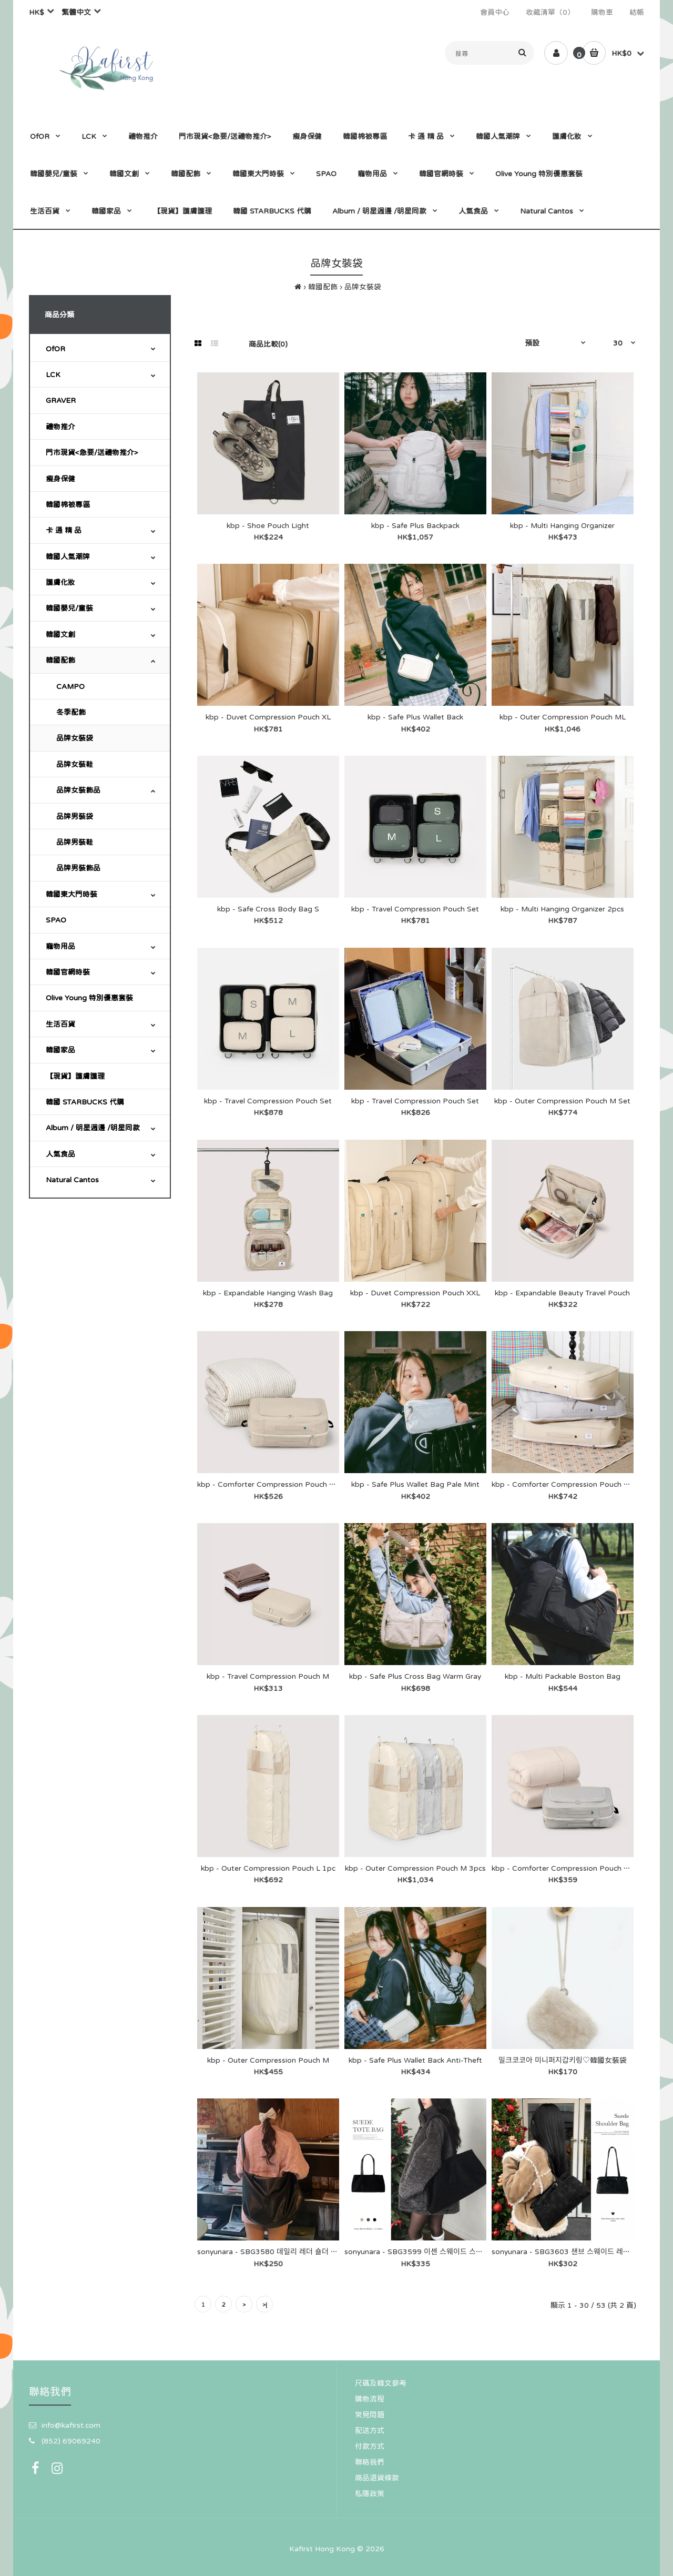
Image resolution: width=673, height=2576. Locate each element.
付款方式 (369, 2446)
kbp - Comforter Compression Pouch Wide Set (574, 1484)
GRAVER (61, 400)
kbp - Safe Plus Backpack (415, 525)
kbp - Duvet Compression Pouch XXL (415, 1292)
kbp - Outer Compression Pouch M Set (562, 1100)
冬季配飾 (71, 712)
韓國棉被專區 (68, 504)
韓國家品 (60, 1049)
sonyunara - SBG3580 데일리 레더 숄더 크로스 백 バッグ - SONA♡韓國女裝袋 (327, 2251)
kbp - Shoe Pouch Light (268, 525)
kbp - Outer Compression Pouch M (268, 2060)
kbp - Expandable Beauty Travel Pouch (562, 1292)
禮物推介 (60, 426)
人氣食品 (60, 1154)
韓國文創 (60, 634)
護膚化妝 (60, 582)
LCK (53, 374)
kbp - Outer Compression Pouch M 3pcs (415, 1868)
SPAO (56, 920)
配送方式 (369, 2430)
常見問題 (369, 2414)
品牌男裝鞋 (74, 842)
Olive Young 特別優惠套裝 (89, 997)
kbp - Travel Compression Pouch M (268, 1676)
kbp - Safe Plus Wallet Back (415, 717)
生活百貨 (60, 1024)
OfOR (55, 348)
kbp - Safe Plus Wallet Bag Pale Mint (415, 1484)
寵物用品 (60, 946)
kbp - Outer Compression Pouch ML (562, 717)
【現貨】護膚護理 (75, 1076)
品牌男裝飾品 (78, 867)
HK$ (36, 12)
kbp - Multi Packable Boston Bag (562, 1676)
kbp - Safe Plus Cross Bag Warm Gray (415, 1676)
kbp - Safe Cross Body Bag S (268, 908)
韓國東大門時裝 (71, 894)
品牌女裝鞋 (74, 764)
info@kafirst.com (71, 2425)
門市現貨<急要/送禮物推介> (92, 452)
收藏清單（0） (550, 12)
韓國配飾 (323, 286)
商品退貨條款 (377, 2477)
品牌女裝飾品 (78, 790)
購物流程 (369, 2398)
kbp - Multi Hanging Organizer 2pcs (562, 908)
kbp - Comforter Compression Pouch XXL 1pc (277, 1484)
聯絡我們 (369, 2462)
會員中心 (494, 12)
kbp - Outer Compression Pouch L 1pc (268, 1868)
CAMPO (70, 686)
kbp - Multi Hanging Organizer (562, 525)
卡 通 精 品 (63, 530)
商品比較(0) (268, 344)
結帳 (636, 12)
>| (264, 2304)
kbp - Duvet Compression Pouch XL (268, 717)
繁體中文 (76, 12)
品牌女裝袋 (362, 286)
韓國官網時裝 (68, 972)
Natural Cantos (72, 1179)
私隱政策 (369, 2493)
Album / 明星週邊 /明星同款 (93, 1127)
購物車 (602, 12)
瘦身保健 (60, 478)
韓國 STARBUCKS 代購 (85, 1102)
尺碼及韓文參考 (380, 2383)
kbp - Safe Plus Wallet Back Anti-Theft (415, 2060)
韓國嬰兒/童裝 (69, 608)
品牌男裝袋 (74, 816)
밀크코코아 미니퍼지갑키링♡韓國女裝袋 (562, 2060)
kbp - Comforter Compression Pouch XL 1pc (570, 1868)
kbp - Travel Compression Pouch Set (415, 908)
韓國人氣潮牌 (68, 556)
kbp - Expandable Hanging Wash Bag (268, 1292)
